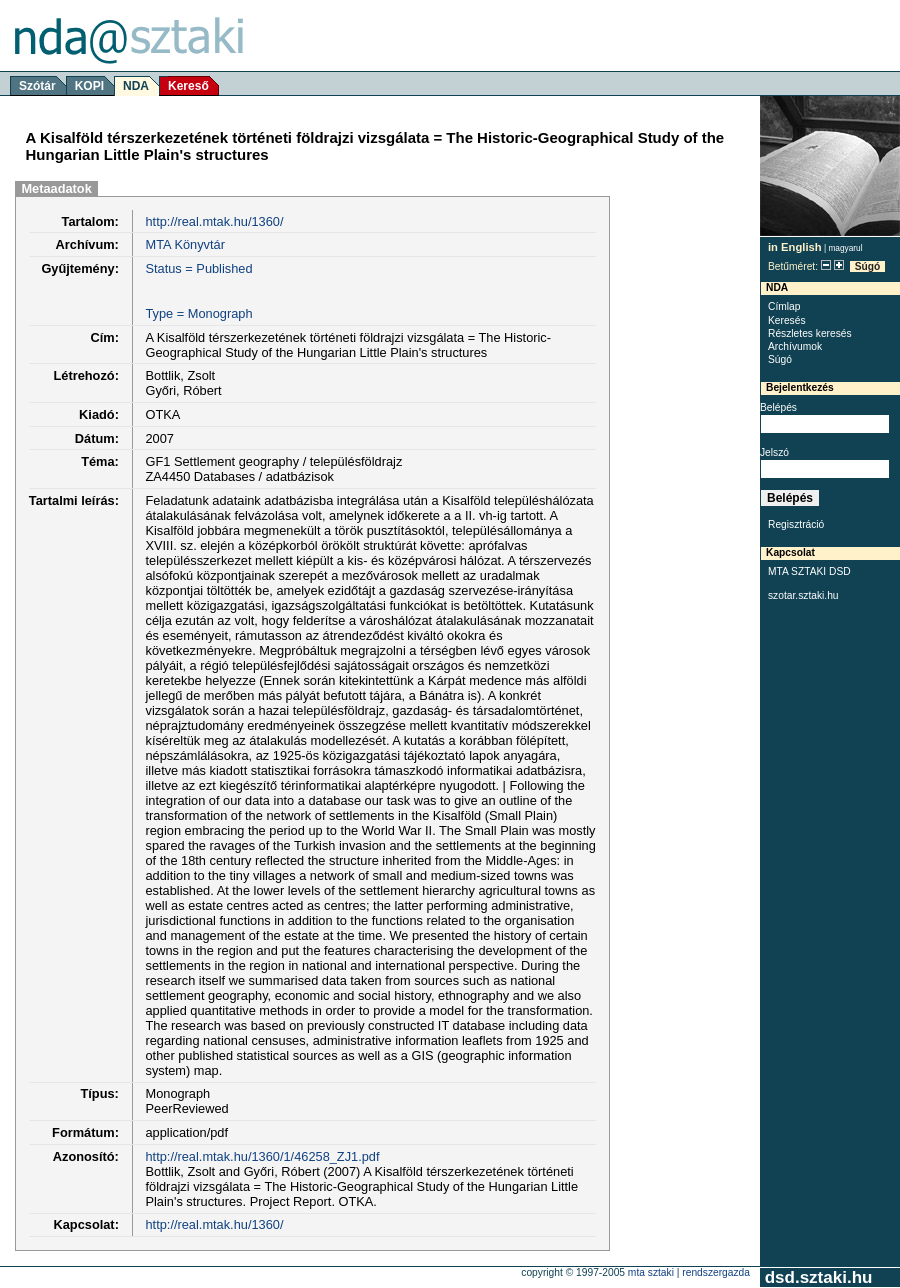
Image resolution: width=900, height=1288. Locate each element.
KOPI (89, 86)
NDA (136, 86)
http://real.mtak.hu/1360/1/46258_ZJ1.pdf (262, 1156)
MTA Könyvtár (184, 244)
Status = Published (198, 268)
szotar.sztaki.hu (803, 595)
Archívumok (795, 346)
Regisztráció (796, 524)
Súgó (868, 266)
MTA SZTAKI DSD (809, 571)
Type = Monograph (198, 313)
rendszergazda (716, 1272)
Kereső (188, 86)
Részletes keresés (810, 333)
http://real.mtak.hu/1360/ (214, 221)
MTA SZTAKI (651, 1272)
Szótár (37, 86)
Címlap (784, 306)
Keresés (787, 320)
